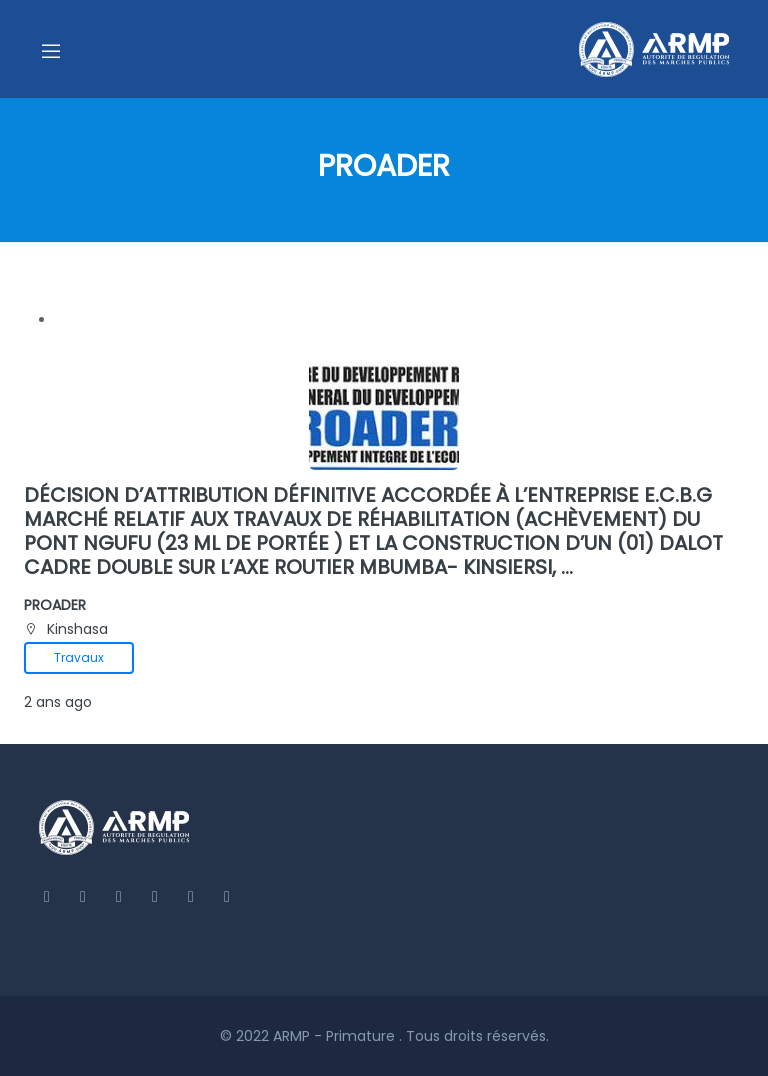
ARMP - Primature (336, 1036)
